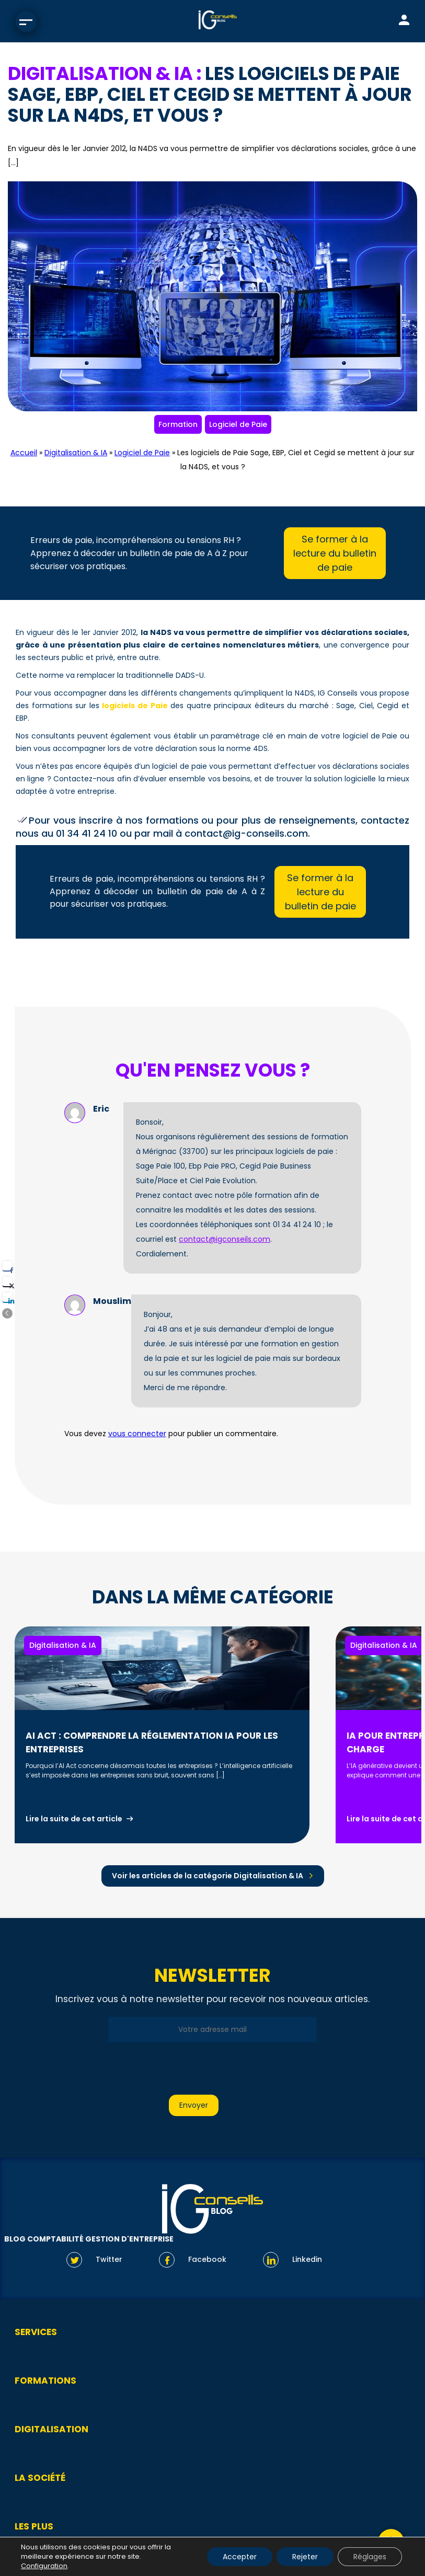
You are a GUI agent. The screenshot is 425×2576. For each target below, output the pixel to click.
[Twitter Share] (7, 1281)
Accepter (240, 2556)
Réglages (369, 2556)
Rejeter (305, 2556)
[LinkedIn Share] (7, 1297)
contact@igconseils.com (224, 1239)
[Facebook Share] (7, 1265)
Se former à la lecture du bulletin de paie (334, 553)
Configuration (44, 2566)
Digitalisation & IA (75, 452)
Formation (178, 424)
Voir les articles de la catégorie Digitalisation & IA (207, 1875)
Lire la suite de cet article (74, 1818)
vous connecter (137, 1433)
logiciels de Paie (134, 705)
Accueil (23, 452)
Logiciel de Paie (238, 424)
